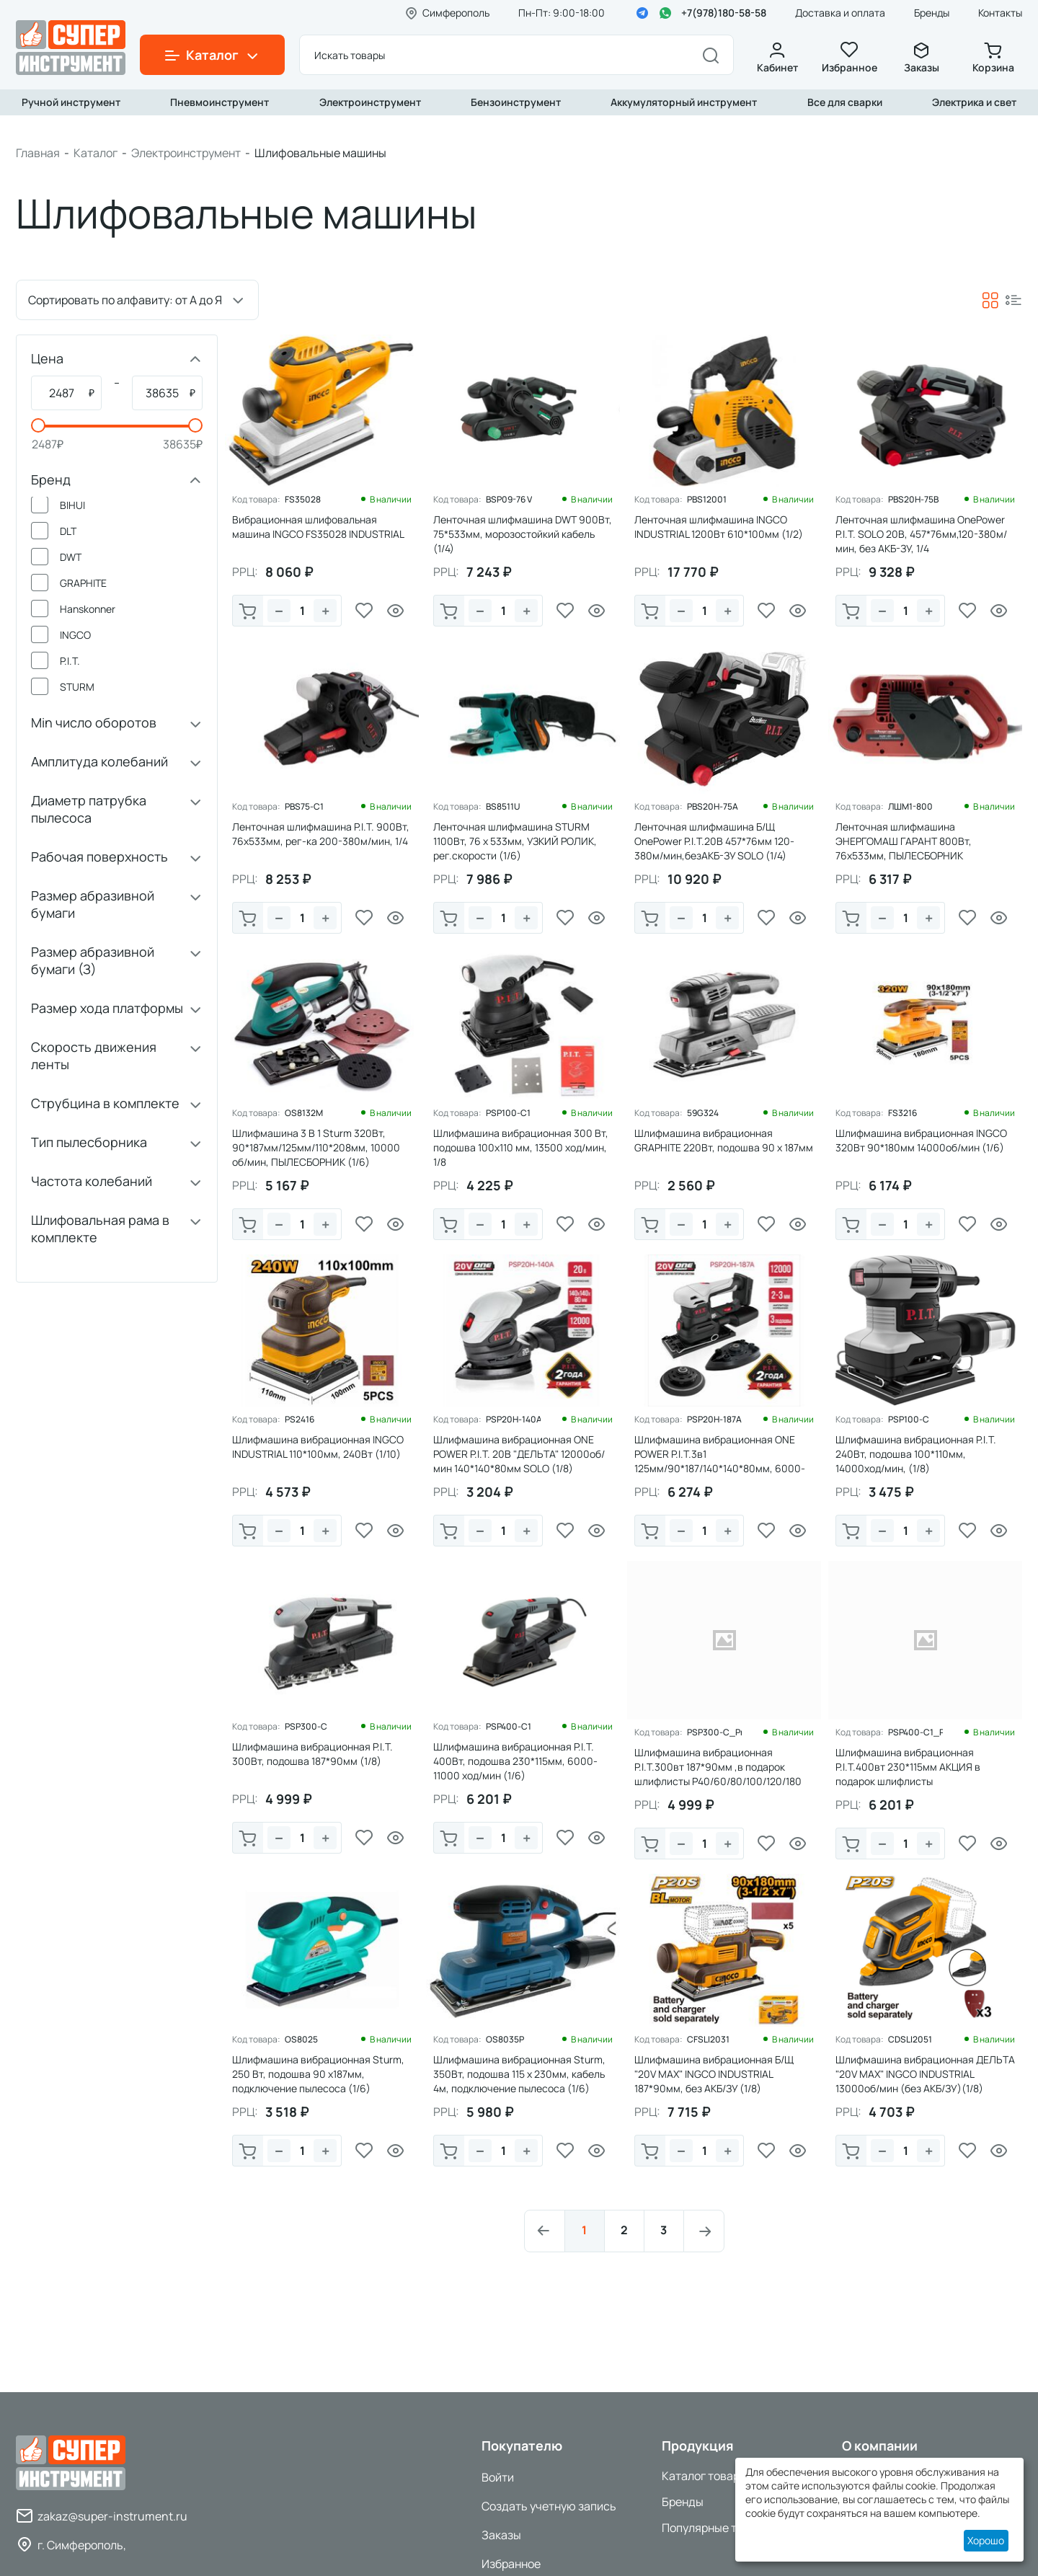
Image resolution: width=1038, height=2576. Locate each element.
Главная (38, 153)
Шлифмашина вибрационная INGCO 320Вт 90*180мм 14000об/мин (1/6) (921, 1140)
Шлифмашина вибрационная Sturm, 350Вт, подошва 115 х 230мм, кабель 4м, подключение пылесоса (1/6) (519, 2074)
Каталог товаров (707, 2476)
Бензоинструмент (516, 102)
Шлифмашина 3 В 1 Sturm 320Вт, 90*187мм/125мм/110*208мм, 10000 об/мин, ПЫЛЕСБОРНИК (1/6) (316, 1147)
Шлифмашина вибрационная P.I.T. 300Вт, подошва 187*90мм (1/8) (312, 1754)
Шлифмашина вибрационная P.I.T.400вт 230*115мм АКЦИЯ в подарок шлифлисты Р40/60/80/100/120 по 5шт (907, 1773)
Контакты (1000, 12)
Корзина (993, 58)
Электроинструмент (370, 102)
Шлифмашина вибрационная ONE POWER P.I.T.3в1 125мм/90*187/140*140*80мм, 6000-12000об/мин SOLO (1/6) (719, 1461)
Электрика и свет (974, 102)
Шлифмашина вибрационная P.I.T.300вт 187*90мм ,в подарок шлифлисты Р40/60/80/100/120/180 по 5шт (718, 1773)
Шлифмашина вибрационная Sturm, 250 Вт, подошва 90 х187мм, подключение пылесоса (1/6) (318, 2074)
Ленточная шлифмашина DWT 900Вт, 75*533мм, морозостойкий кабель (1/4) (522, 534)
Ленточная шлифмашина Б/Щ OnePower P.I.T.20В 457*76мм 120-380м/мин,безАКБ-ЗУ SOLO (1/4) (714, 841)
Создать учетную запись (549, 2506)
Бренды (931, 12)
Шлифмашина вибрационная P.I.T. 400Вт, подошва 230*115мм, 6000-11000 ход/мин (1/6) (515, 1761)
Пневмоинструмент (219, 102)
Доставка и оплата (840, 12)
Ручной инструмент (71, 102)
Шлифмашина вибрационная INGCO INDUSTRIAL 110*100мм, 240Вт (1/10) (318, 1447)
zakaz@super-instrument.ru (112, 2516)
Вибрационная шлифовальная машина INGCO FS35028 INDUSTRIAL (318, 527)
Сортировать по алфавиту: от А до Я (125, 300)
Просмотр (395, 610)
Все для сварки (844, 102)
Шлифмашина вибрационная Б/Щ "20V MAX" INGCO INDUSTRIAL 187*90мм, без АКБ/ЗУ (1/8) (714, 2074)
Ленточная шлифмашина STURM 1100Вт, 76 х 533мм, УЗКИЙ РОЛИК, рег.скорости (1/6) (515, 841)
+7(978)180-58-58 (723, 12)
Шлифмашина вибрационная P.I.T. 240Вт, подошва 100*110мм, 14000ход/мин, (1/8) (915, 1454)
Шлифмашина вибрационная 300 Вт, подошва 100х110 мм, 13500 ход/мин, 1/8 (520, 1147)
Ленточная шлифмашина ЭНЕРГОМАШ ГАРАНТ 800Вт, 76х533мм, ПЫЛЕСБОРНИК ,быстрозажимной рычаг (903, 848)
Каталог (95, 153)
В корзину (248, 612)
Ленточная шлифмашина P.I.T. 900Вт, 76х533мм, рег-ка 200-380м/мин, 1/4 (320, 834)
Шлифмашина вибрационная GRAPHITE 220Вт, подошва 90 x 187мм (723, 1140)
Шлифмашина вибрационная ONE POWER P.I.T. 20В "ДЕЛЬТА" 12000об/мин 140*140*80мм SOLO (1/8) (519, 1454)
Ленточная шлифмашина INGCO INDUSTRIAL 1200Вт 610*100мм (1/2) (718, 527)
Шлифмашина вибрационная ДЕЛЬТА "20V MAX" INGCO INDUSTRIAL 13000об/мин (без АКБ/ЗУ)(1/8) (925, 2074)
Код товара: (256, 499)
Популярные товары (716, 2528)
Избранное (849, 58)
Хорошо (985, 2540)
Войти (498, 2477)
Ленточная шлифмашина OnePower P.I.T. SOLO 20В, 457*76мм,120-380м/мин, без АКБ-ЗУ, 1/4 (921, 534)
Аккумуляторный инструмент (684, 102)
